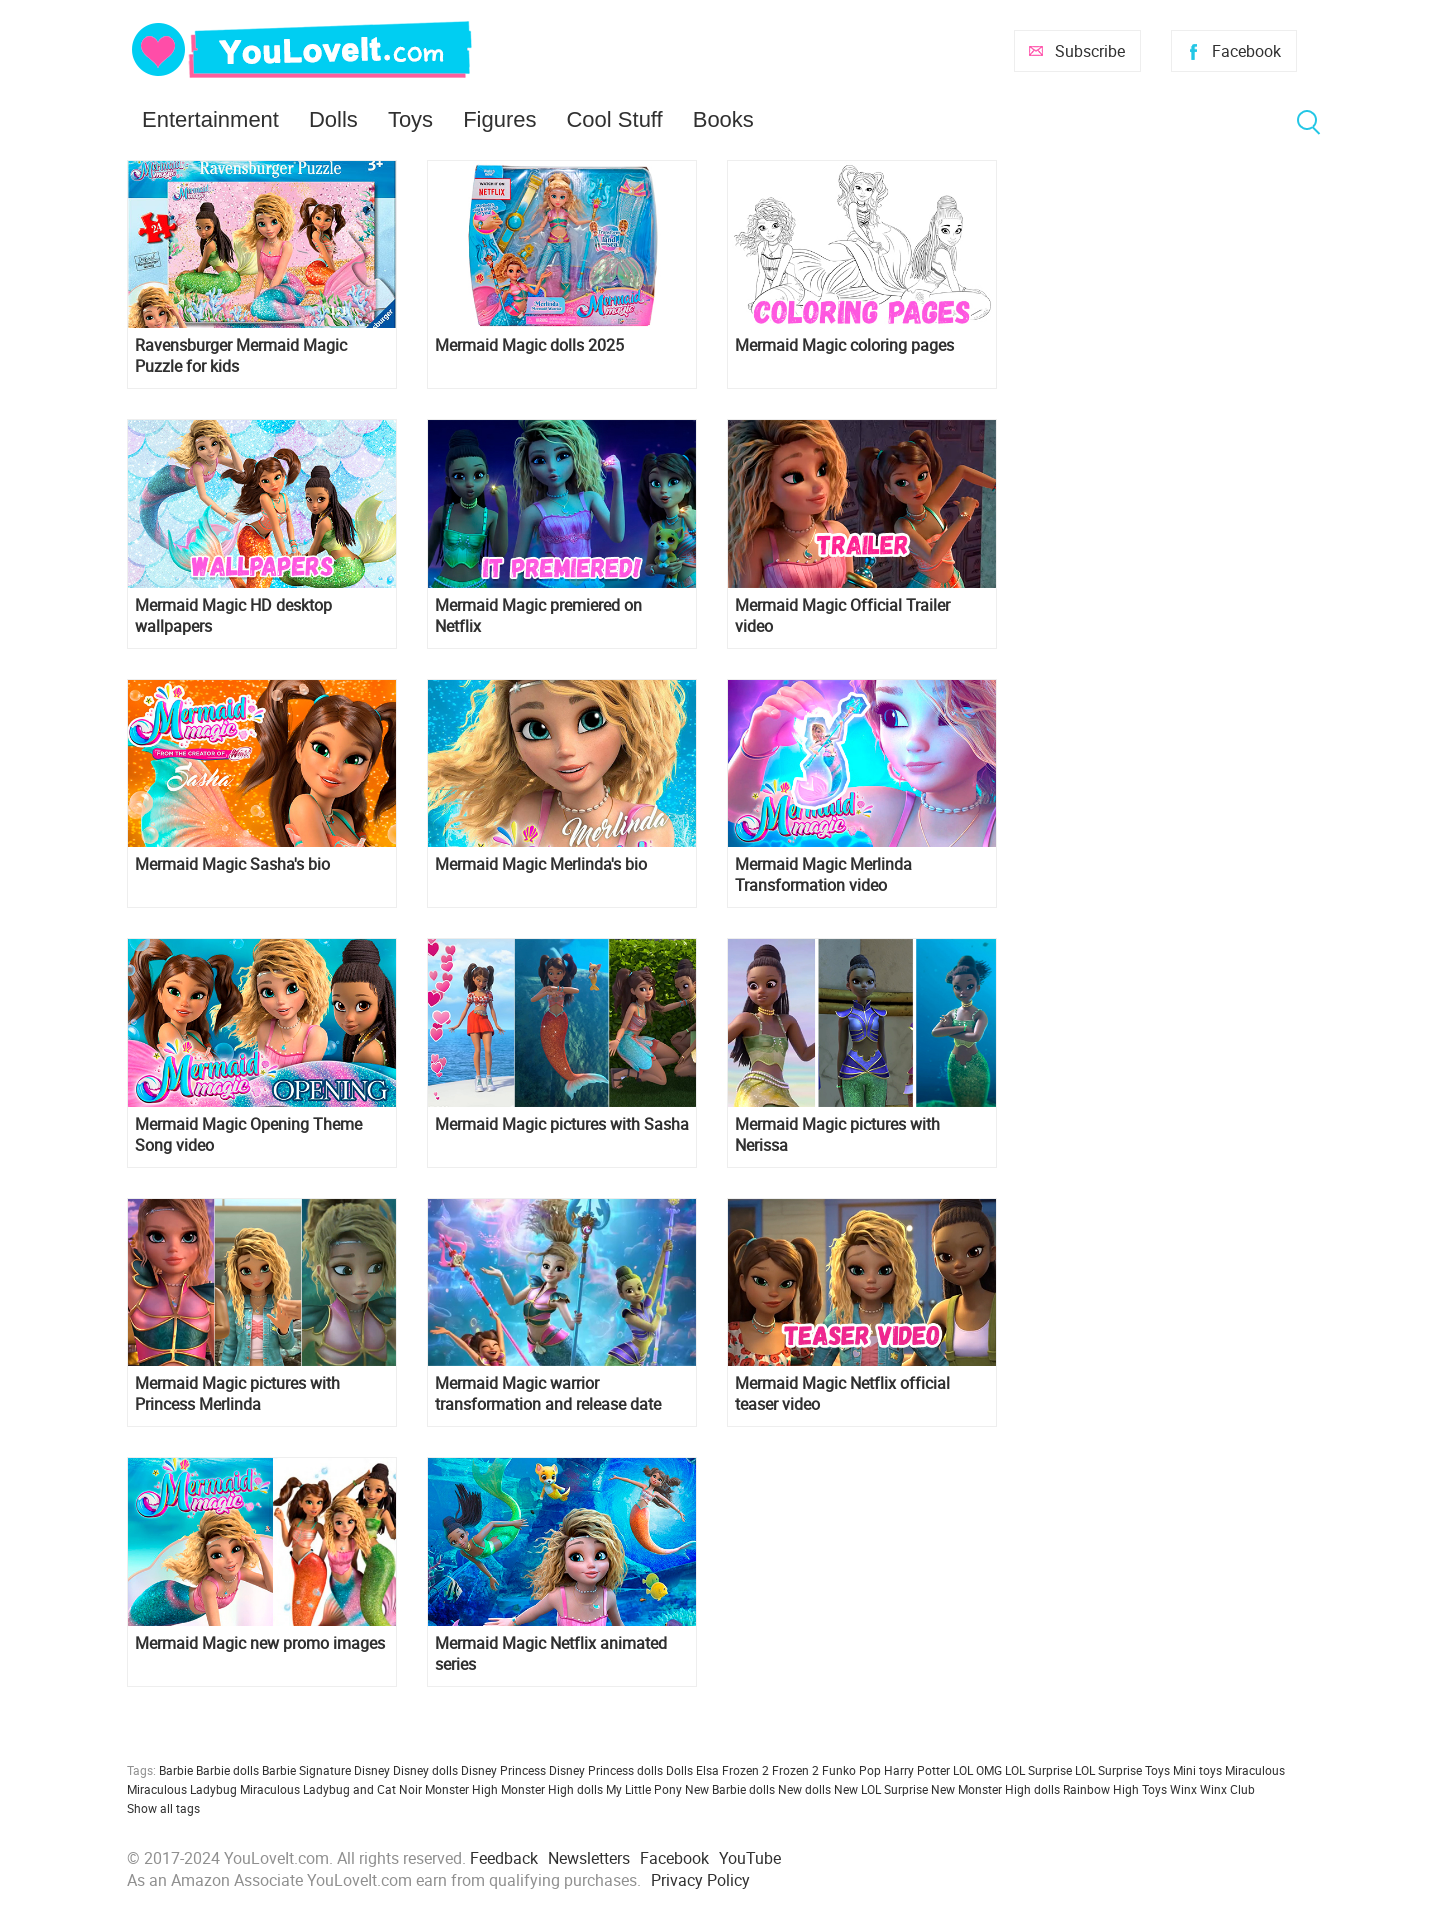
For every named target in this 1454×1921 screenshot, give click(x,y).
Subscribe (1090, 51)
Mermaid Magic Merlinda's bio (541, 864)
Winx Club (1227, 1789)
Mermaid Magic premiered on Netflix (538, 616)
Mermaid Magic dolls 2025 (529, 345)
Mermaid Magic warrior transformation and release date (548, 1394)
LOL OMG (977, 1770)
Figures (499, 119)
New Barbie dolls (730, 1789)
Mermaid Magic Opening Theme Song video (248, 1135)
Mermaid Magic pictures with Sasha (562, 1124)
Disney (372, 1770)
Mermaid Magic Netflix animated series (551, 1654)
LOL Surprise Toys (1122, 1770)
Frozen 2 (795, 1770)
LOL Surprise (1038, 1770)
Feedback (504, 1858)
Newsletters (589, 1858)
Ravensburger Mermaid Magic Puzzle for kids (241, 356)
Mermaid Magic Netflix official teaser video (842, 1394)
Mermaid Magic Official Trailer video (842, 616)
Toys (410, 119)
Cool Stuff (614, 119)
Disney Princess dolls (606, 1770)
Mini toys (1197, 1770)
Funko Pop (851, 1770)
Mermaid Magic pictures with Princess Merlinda (237, 1394)
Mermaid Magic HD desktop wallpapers (233, 616)
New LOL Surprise (881, 1789)
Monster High (461, 1789)
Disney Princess (503, 1770)
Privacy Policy (700, 1880)
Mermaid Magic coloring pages (844, 345)
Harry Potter (917, 1770)
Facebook (1246, 51)
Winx (1183, 1789)
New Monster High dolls (995, 1789)
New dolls (804, 1789)
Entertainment (210, 119)
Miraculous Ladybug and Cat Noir (331, 1789)
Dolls (333, 119)
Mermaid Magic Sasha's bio (232, 864)
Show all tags (163, 1808)
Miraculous (1255, 1770)
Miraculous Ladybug (182, 1789)
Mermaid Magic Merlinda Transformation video (823, 875)
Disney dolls (425, 1770)
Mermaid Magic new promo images (260, 1643)
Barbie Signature (306, 1770)
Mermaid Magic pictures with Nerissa (837, 1135)
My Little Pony (644, 1789)
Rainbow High (1101, 1789)
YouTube (750, 1858)
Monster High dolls (552, 1789)
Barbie (176, 1770)
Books (723, 119)
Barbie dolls (227, 1770)
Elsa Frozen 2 (732, 1770)
